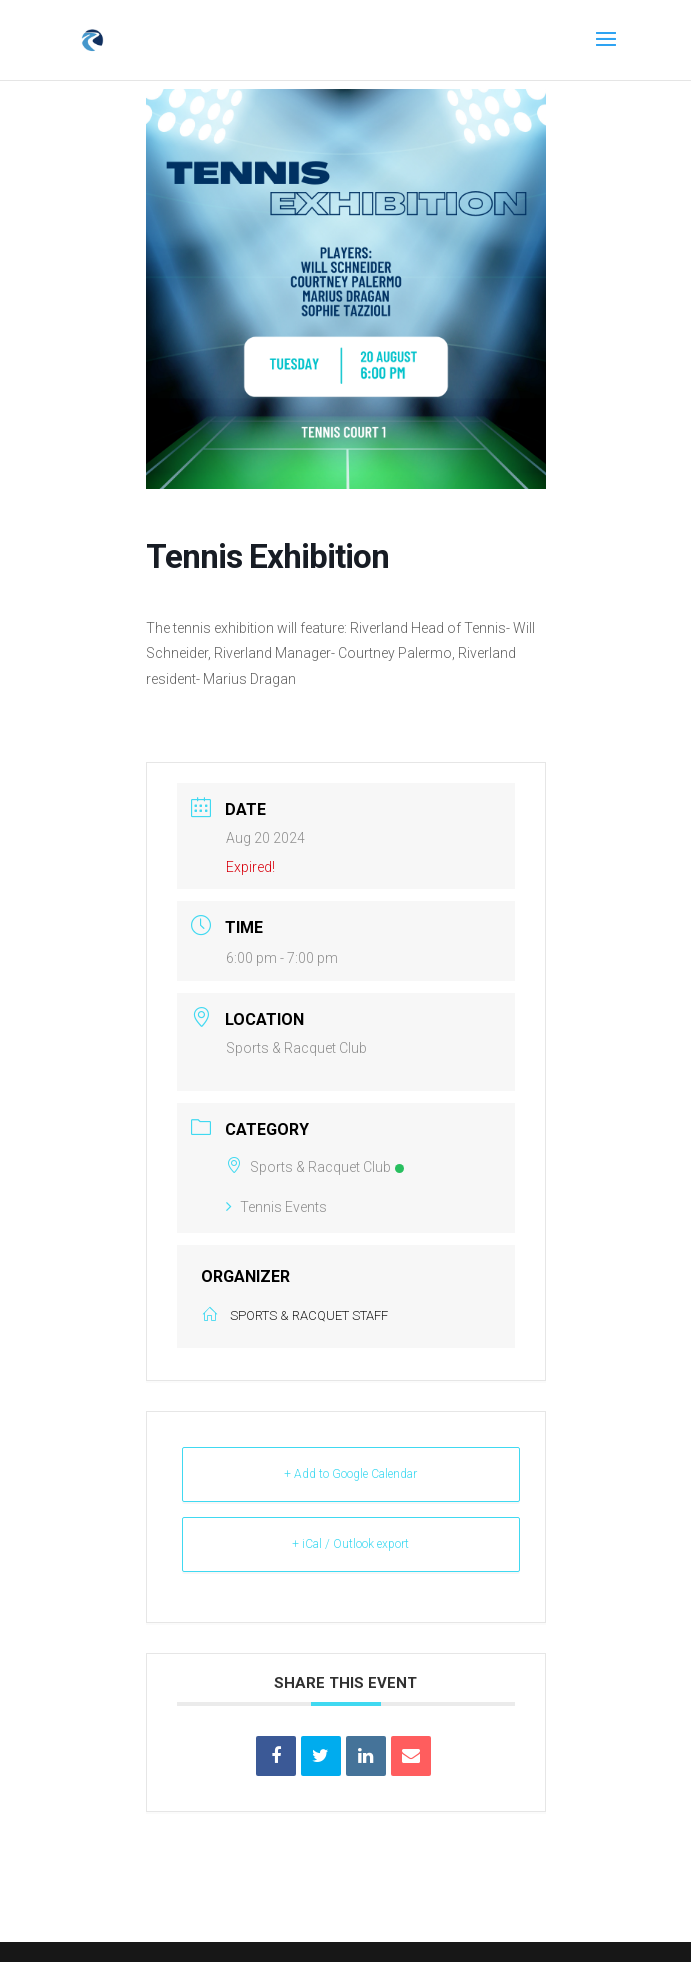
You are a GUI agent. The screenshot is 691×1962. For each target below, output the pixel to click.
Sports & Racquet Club (315, 1167)
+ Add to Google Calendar (350, 1474)
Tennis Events (276, 1207)
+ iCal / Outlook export (350, 1544)
